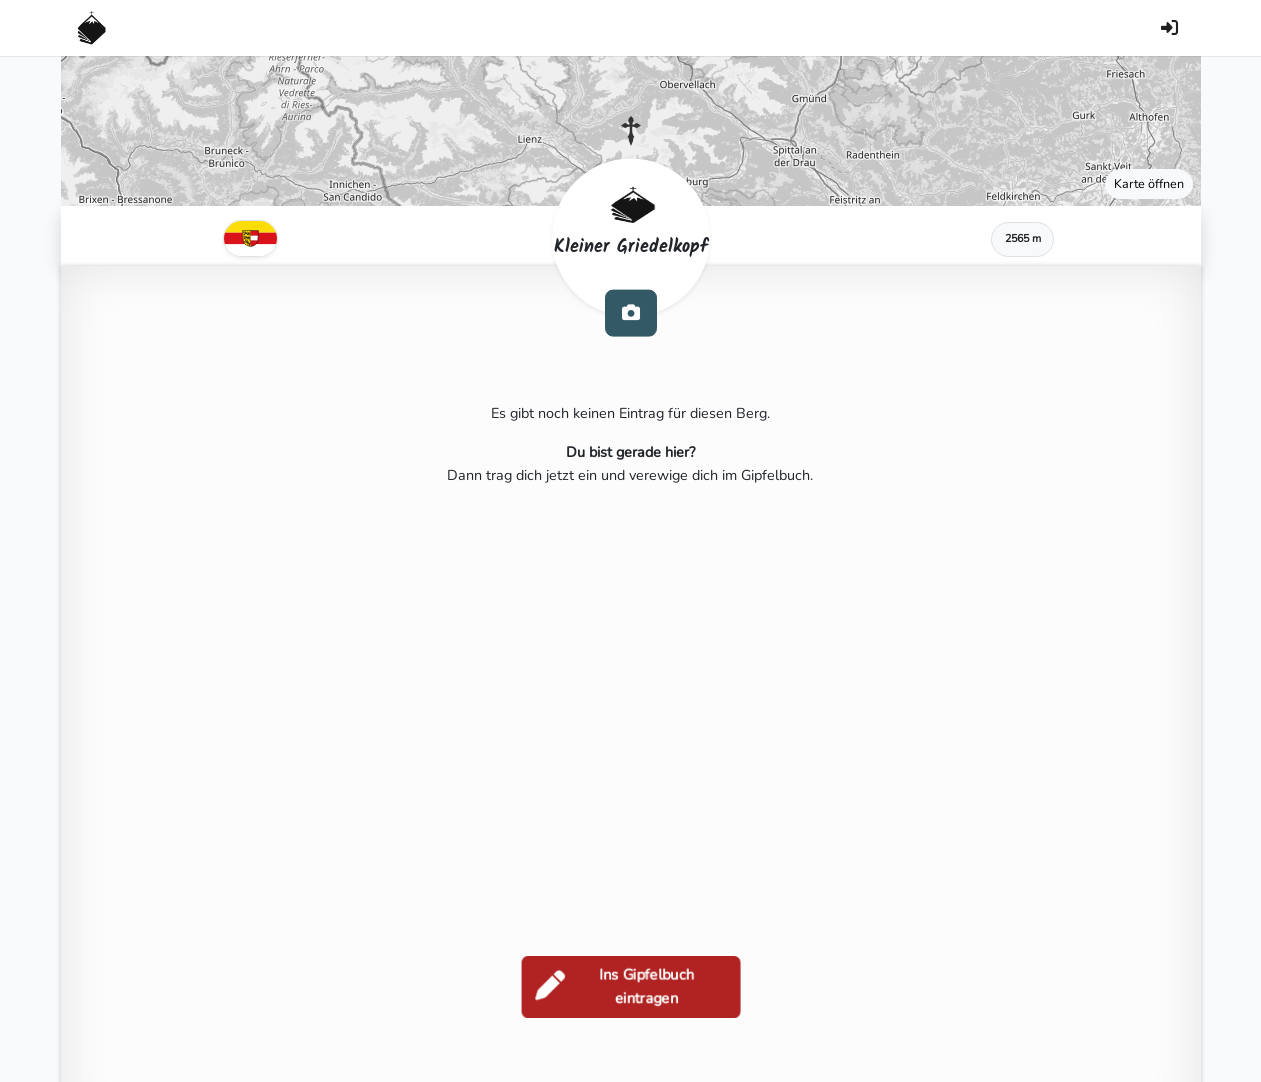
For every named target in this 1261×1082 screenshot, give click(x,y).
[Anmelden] (1170, 28)
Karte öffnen (1149, 183)
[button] (631, 131)
